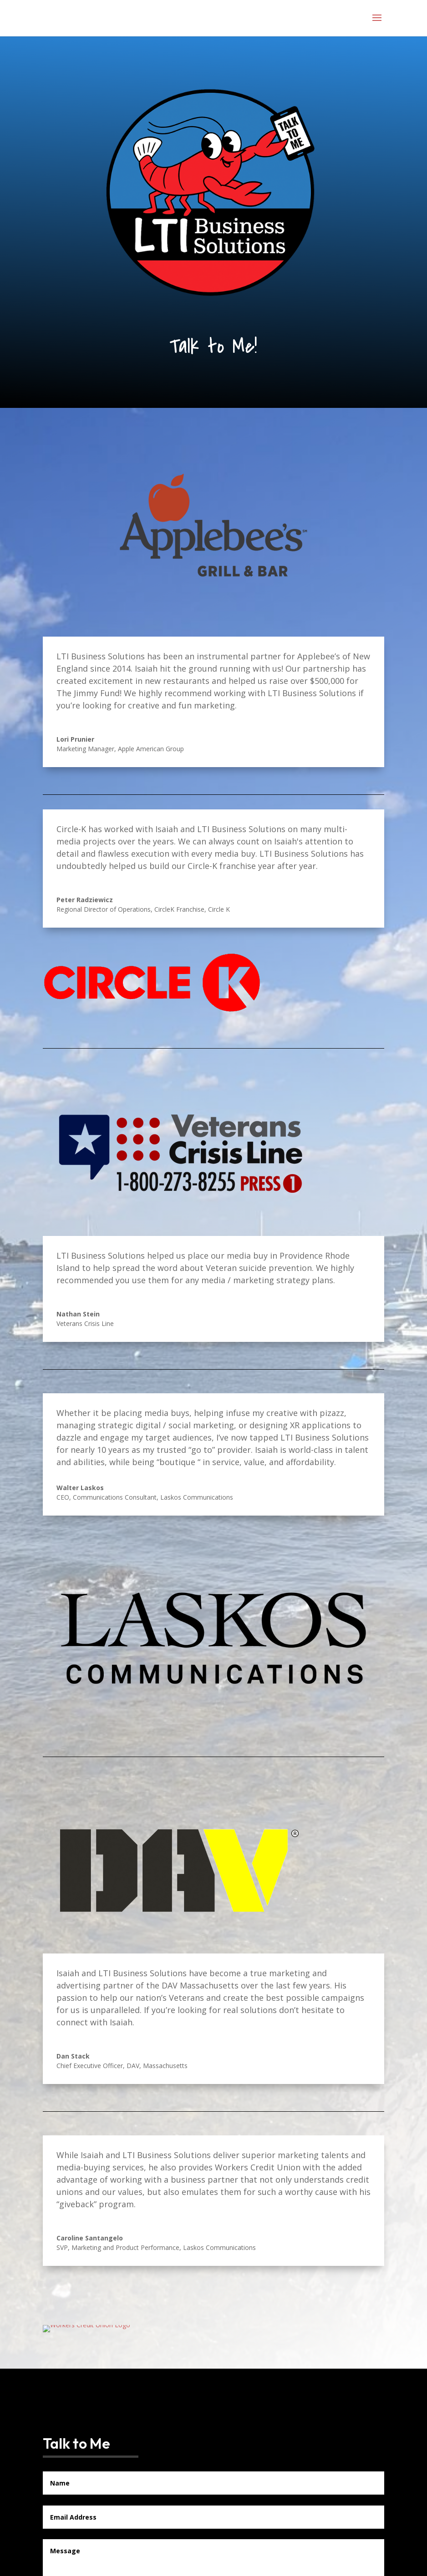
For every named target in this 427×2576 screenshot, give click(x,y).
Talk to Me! (213, 346)
